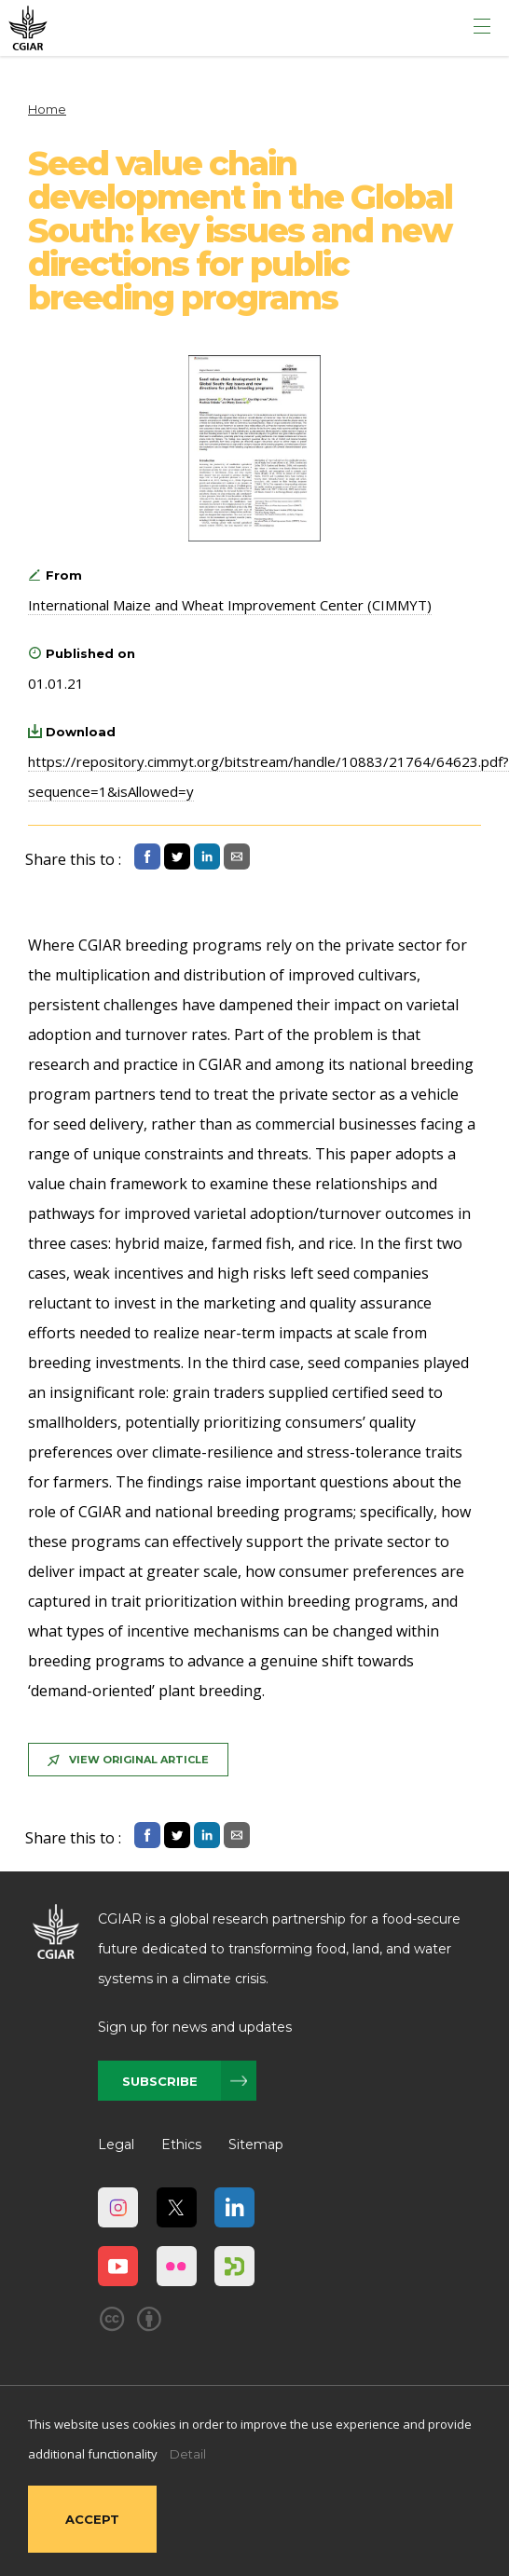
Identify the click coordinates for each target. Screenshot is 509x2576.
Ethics (181, 2144)
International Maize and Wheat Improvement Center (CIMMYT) (230, 605)
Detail (188, 2453)
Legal (116, 2144)
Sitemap (255, 2144)
